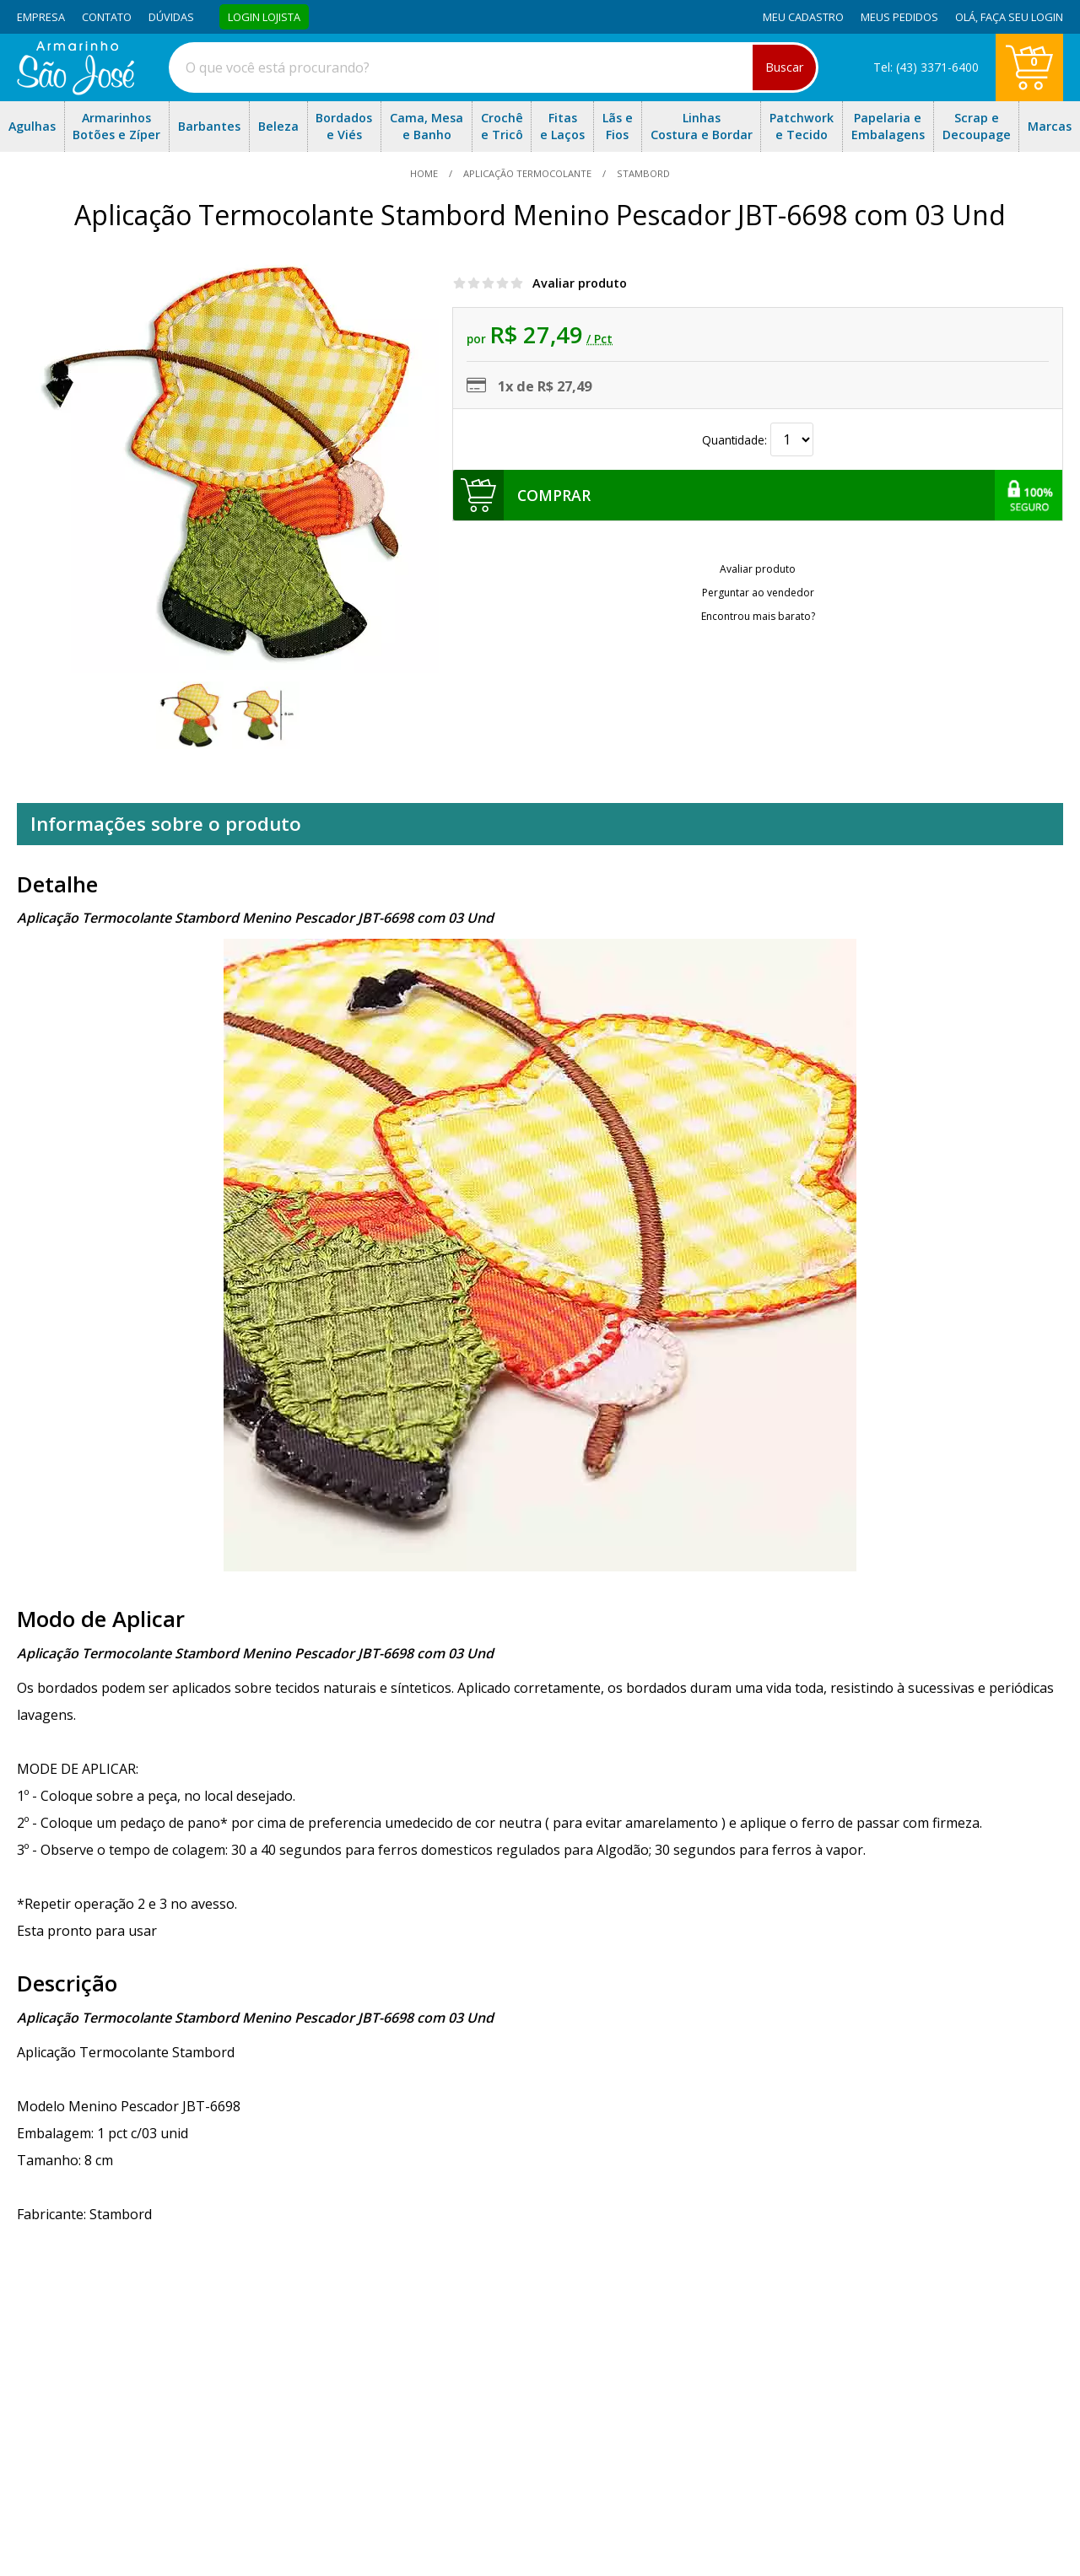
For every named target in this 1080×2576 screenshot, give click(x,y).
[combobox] (493, 67)
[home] (75, 90)
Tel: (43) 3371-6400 (926, 67)
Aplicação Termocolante (527, 173)
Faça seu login (1021, 16)
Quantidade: (757, 440)
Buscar (784, 67)
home (425, 173)
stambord (642, 173)
